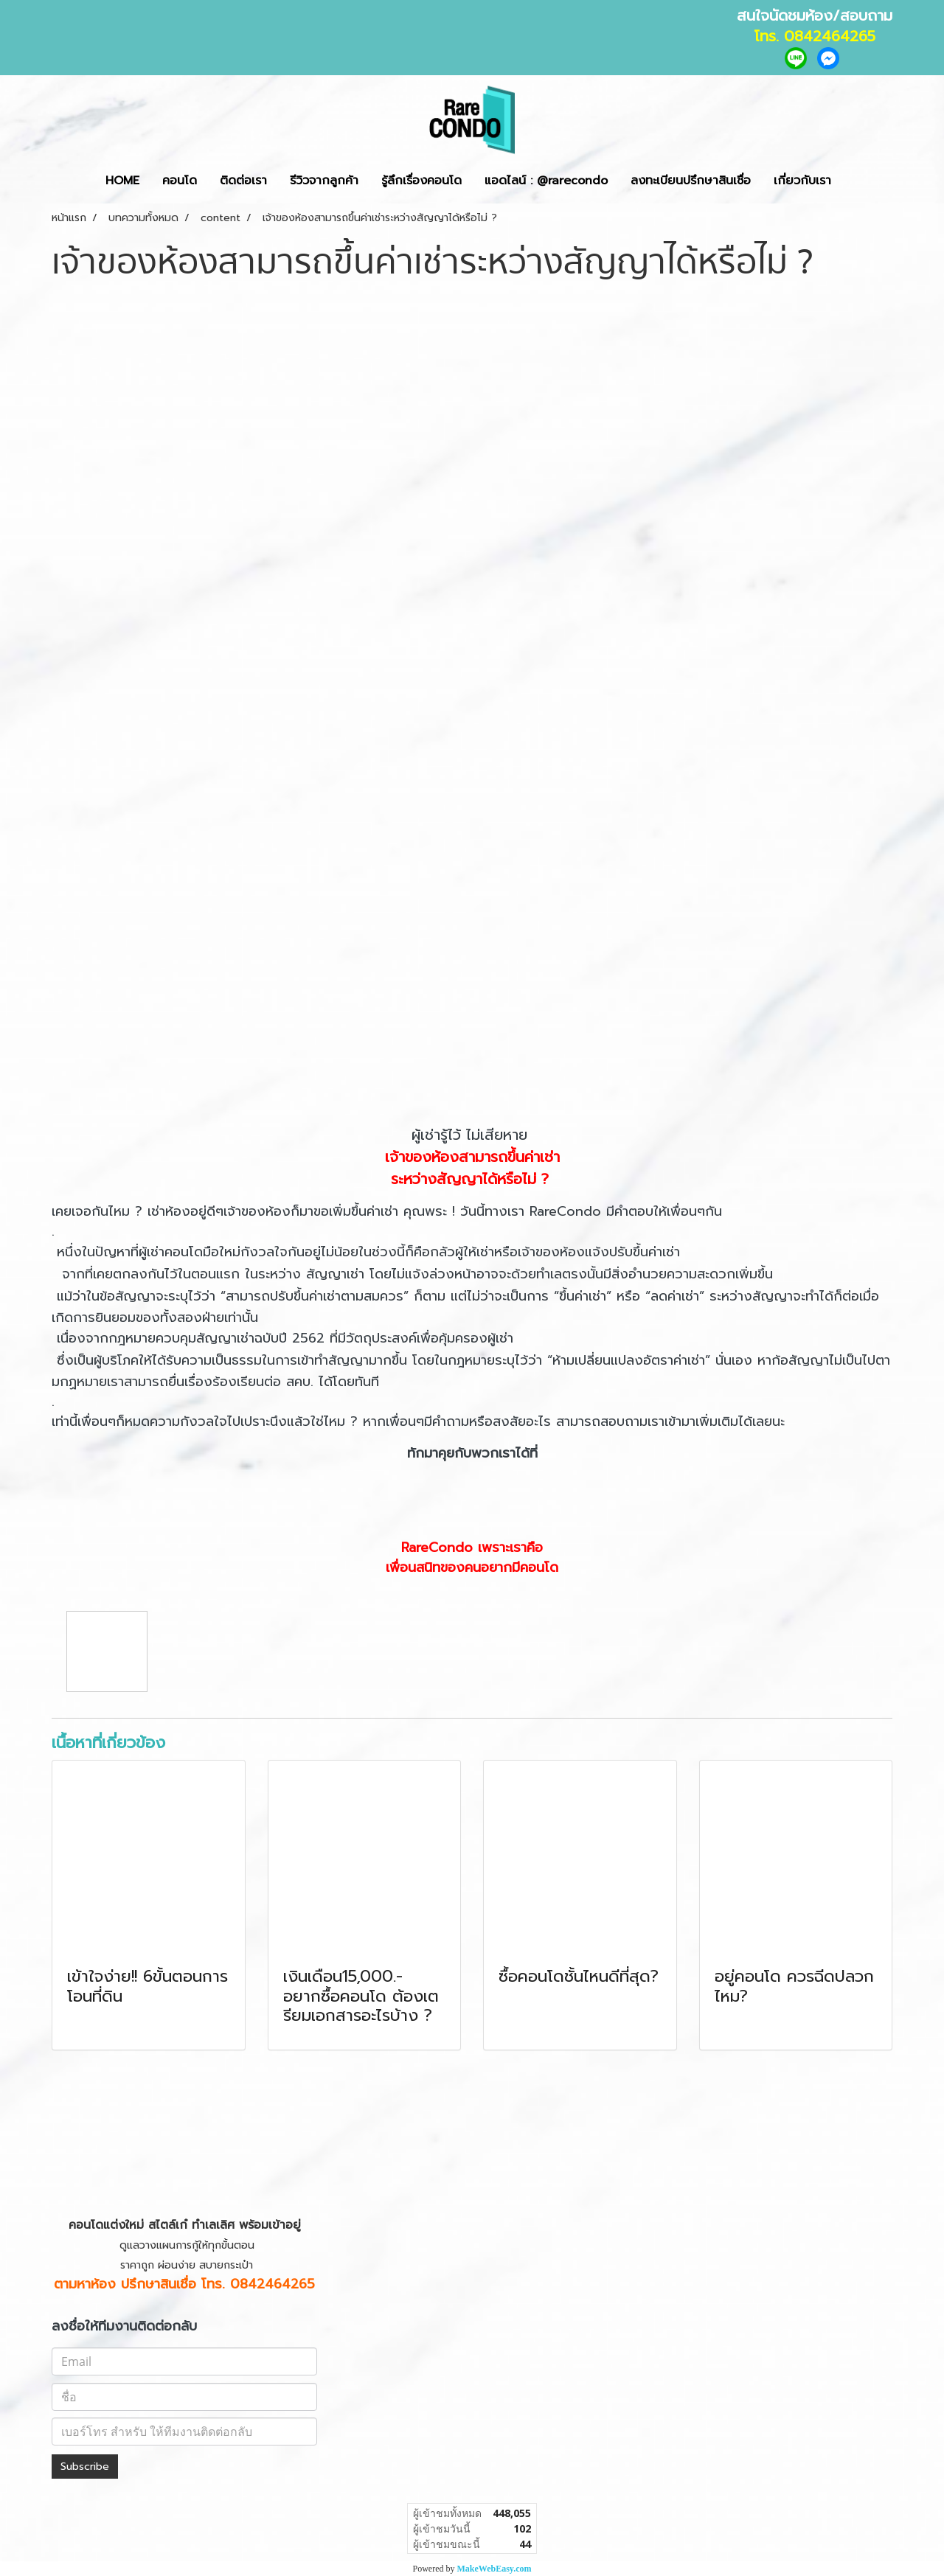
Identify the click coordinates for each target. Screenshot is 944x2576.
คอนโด (179, 180)
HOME (122, 180)
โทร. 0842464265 (814, 36)
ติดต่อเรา (243, 180)
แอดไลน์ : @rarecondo (546, 180)
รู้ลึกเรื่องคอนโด (421, 180)
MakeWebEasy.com (494, 2568)
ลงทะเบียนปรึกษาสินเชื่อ (691, 180)
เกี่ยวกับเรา (802, 180)
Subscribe (84, 2466)
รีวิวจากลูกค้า (324, 180)
